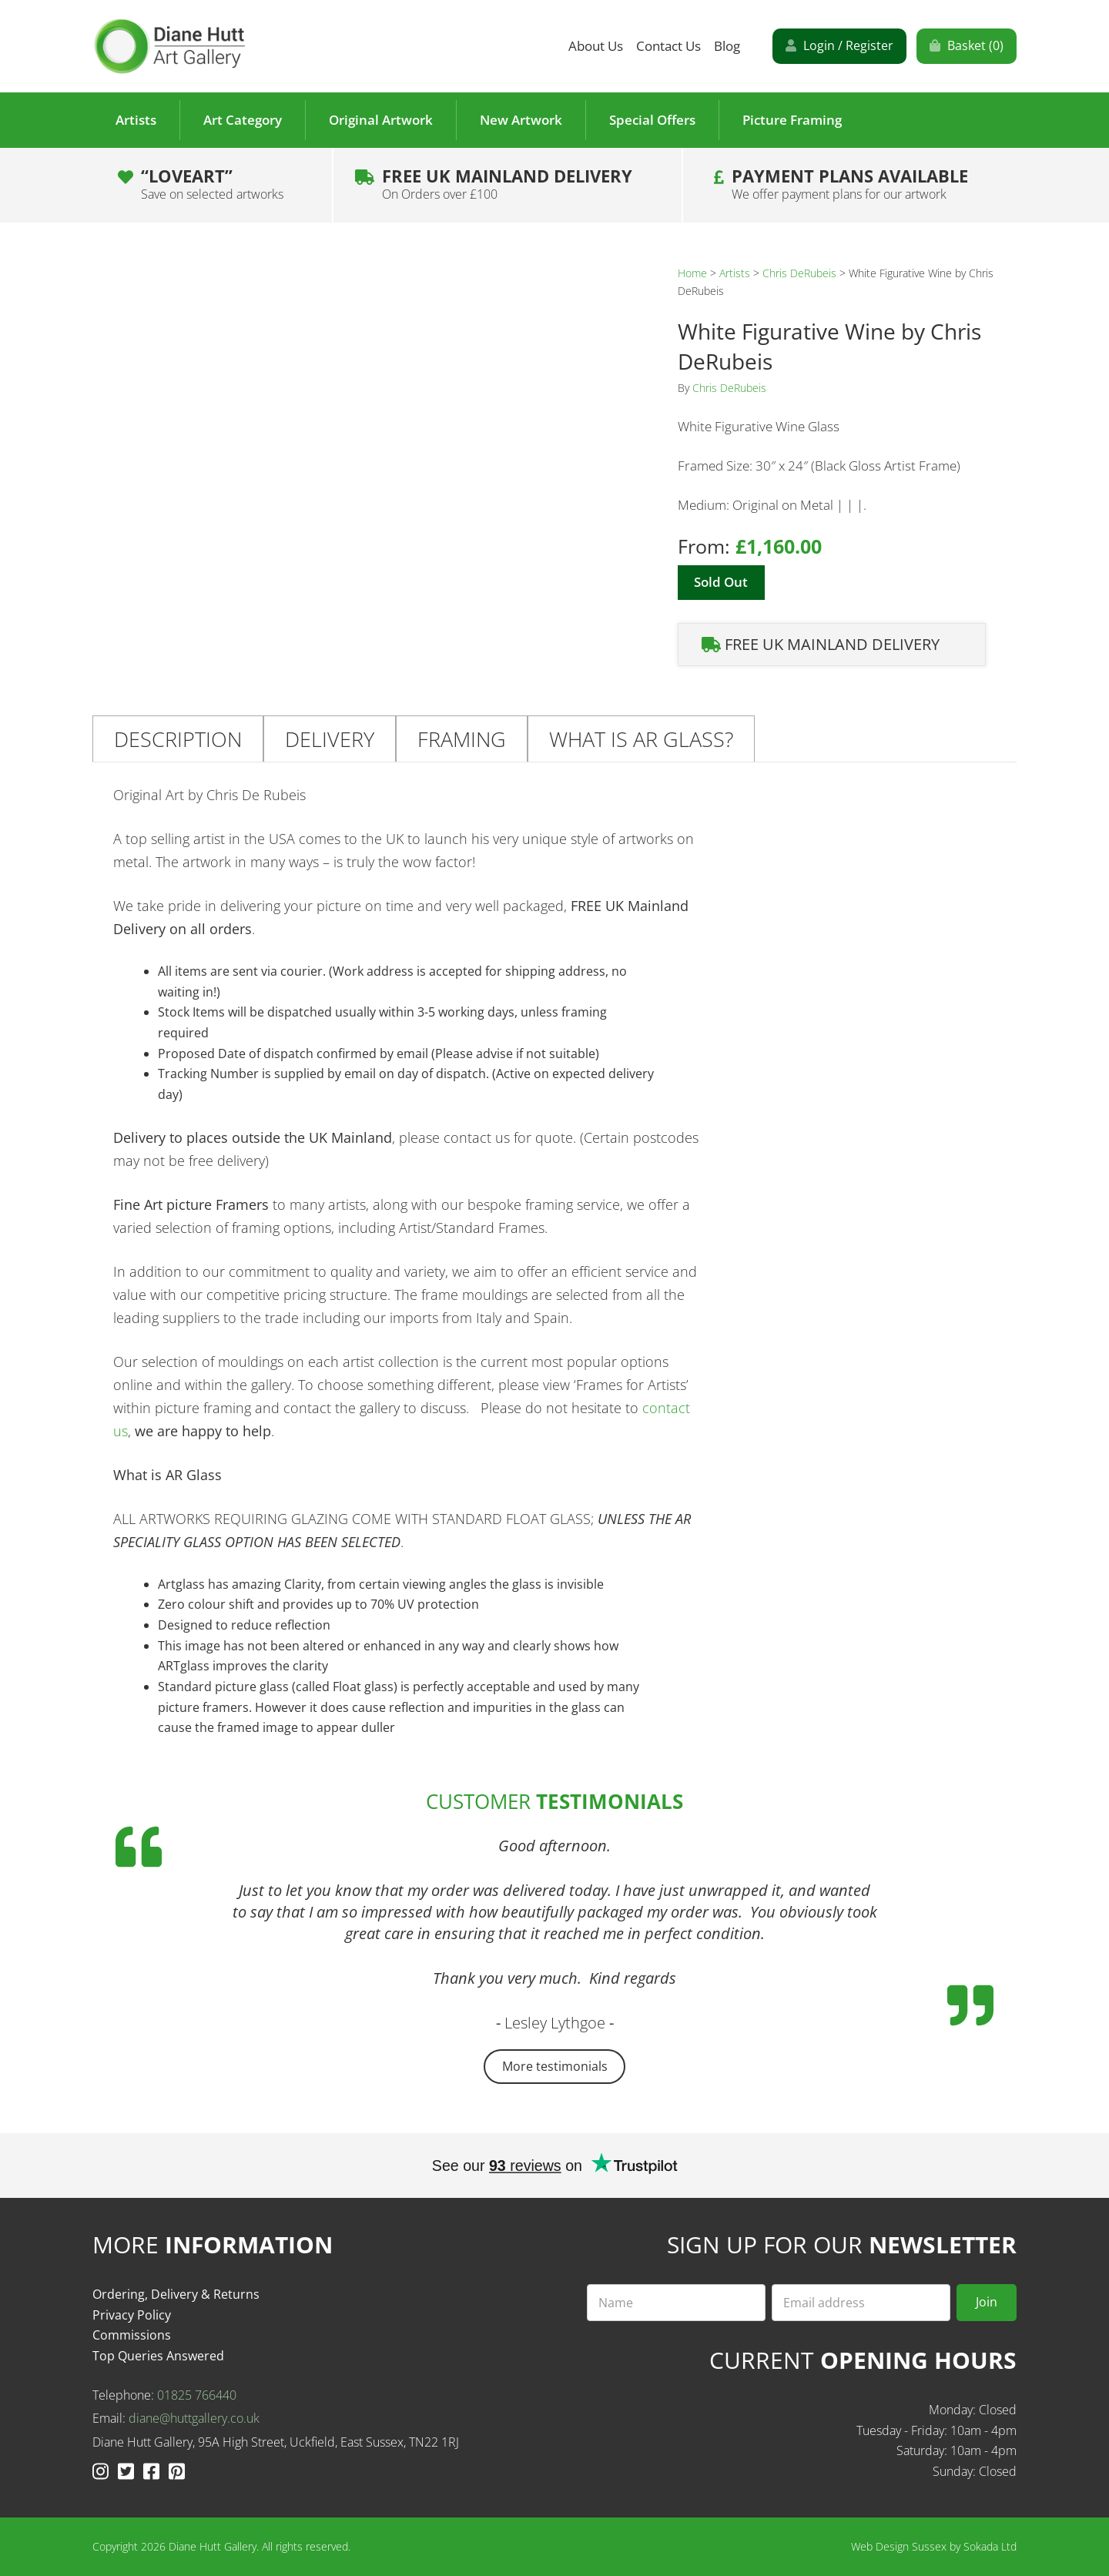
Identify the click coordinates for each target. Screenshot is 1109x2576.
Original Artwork (381, 120)
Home (692, 273)
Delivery (329, 739)
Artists (136, 120)
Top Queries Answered (158, 2355)
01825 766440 (196, 2395)
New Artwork (521, 120)
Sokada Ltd (990, 2546)
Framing (461, 739)
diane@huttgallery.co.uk (194, 2418)
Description (178, 739)
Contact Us (668, 46)
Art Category (242, 120)
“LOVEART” (212, 184)
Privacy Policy (131, 2314)
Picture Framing (792, 120)
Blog (727, 46)
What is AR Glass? (641, 739)
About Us (595, 46)
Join (986, 2301)
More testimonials (555, 2066)
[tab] (177, 738)
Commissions (131, 2334)
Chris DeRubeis (799, 273)
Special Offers (652, 120)
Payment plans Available (850, 184)
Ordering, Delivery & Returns (176, 2294)
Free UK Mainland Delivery (507, 184)
